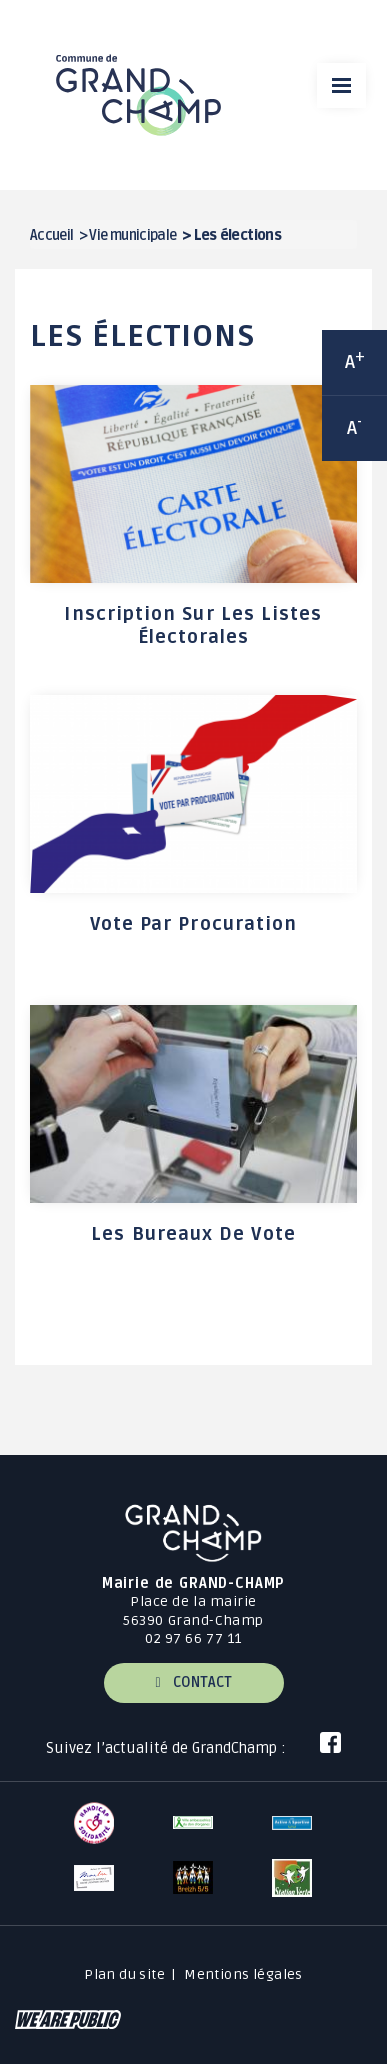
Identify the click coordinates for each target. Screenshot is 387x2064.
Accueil (52, 235)
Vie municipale (132, 235)
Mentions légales (243, 1974)
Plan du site (124, 1974)
